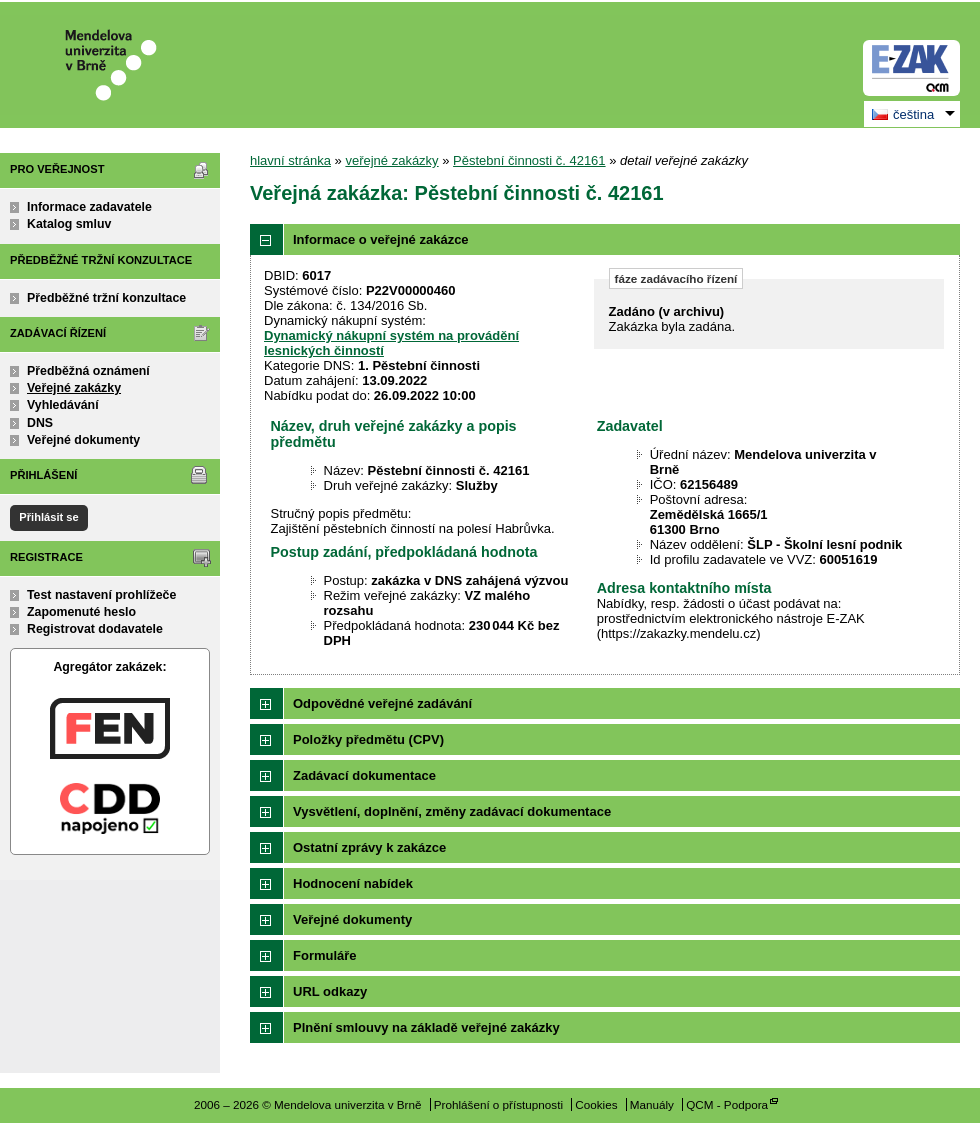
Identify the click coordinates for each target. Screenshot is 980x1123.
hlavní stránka (290, 160)
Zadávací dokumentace (364, 775)
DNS (40, 423)
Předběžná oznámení (88, 371)
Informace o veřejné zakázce (381, 239)
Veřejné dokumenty (83, 440)
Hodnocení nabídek (353, 883)
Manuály (652, 1104)
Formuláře (325, 955)
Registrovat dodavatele (95, 629)
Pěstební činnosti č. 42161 (529, 160)
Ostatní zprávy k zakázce (369, 847)
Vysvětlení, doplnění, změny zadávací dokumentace (452, 811)
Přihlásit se (48, 517)
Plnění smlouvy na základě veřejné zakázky (426, 1027)
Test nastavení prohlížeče (101, 595)
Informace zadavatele (89, 207)
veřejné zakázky (391, 160)
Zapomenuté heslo (81, 612)
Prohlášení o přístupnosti (498, 1104)
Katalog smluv (69, 224)
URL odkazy (330, 991)
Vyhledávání (63, 405)
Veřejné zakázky (74, 388)
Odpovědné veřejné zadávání (382, 703)
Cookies (596, 1104)
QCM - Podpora (727, 1104)
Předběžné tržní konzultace (106, 298)
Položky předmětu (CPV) (368, 739)
